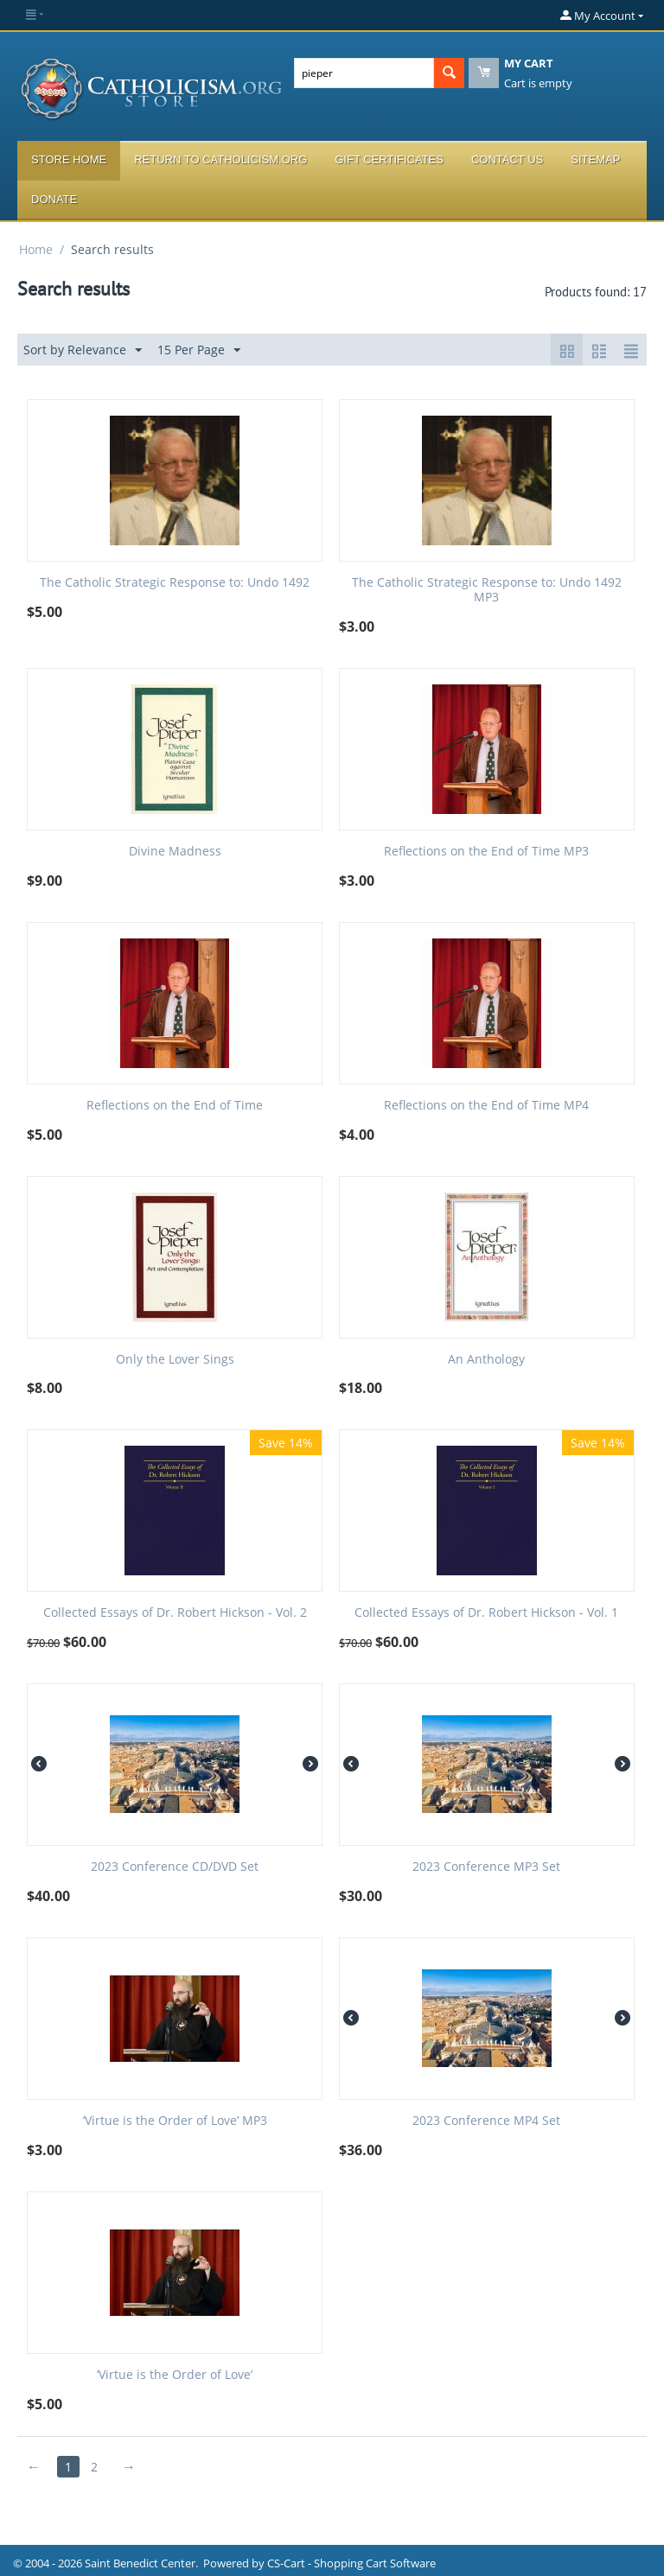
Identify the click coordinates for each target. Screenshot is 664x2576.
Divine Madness (175, 851)
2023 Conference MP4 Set (486, 2121)
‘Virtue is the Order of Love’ (174, 2375)
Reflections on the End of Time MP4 (486, 1105)
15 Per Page (198, 350)
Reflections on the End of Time (174, 1105)
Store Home (68, 159)
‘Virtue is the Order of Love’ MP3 (175, 2121)
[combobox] (364, 73)
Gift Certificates (389, 159)
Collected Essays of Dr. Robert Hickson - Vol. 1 (486, 1613)
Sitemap (595, 159)
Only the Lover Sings (175, 1359)
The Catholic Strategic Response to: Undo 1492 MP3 (487, 590)
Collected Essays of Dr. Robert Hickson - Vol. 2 (175, 1613)
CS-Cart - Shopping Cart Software (351, 2563)
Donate (54, 199)
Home (36, 249)
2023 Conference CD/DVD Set (175, 1867)
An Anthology (486, 1359)
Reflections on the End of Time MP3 (486, 851)
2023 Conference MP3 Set (486, 1867)
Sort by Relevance (82, 350)
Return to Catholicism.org (220, 159)
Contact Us (507, 159)
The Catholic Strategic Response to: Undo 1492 (175, 583)
